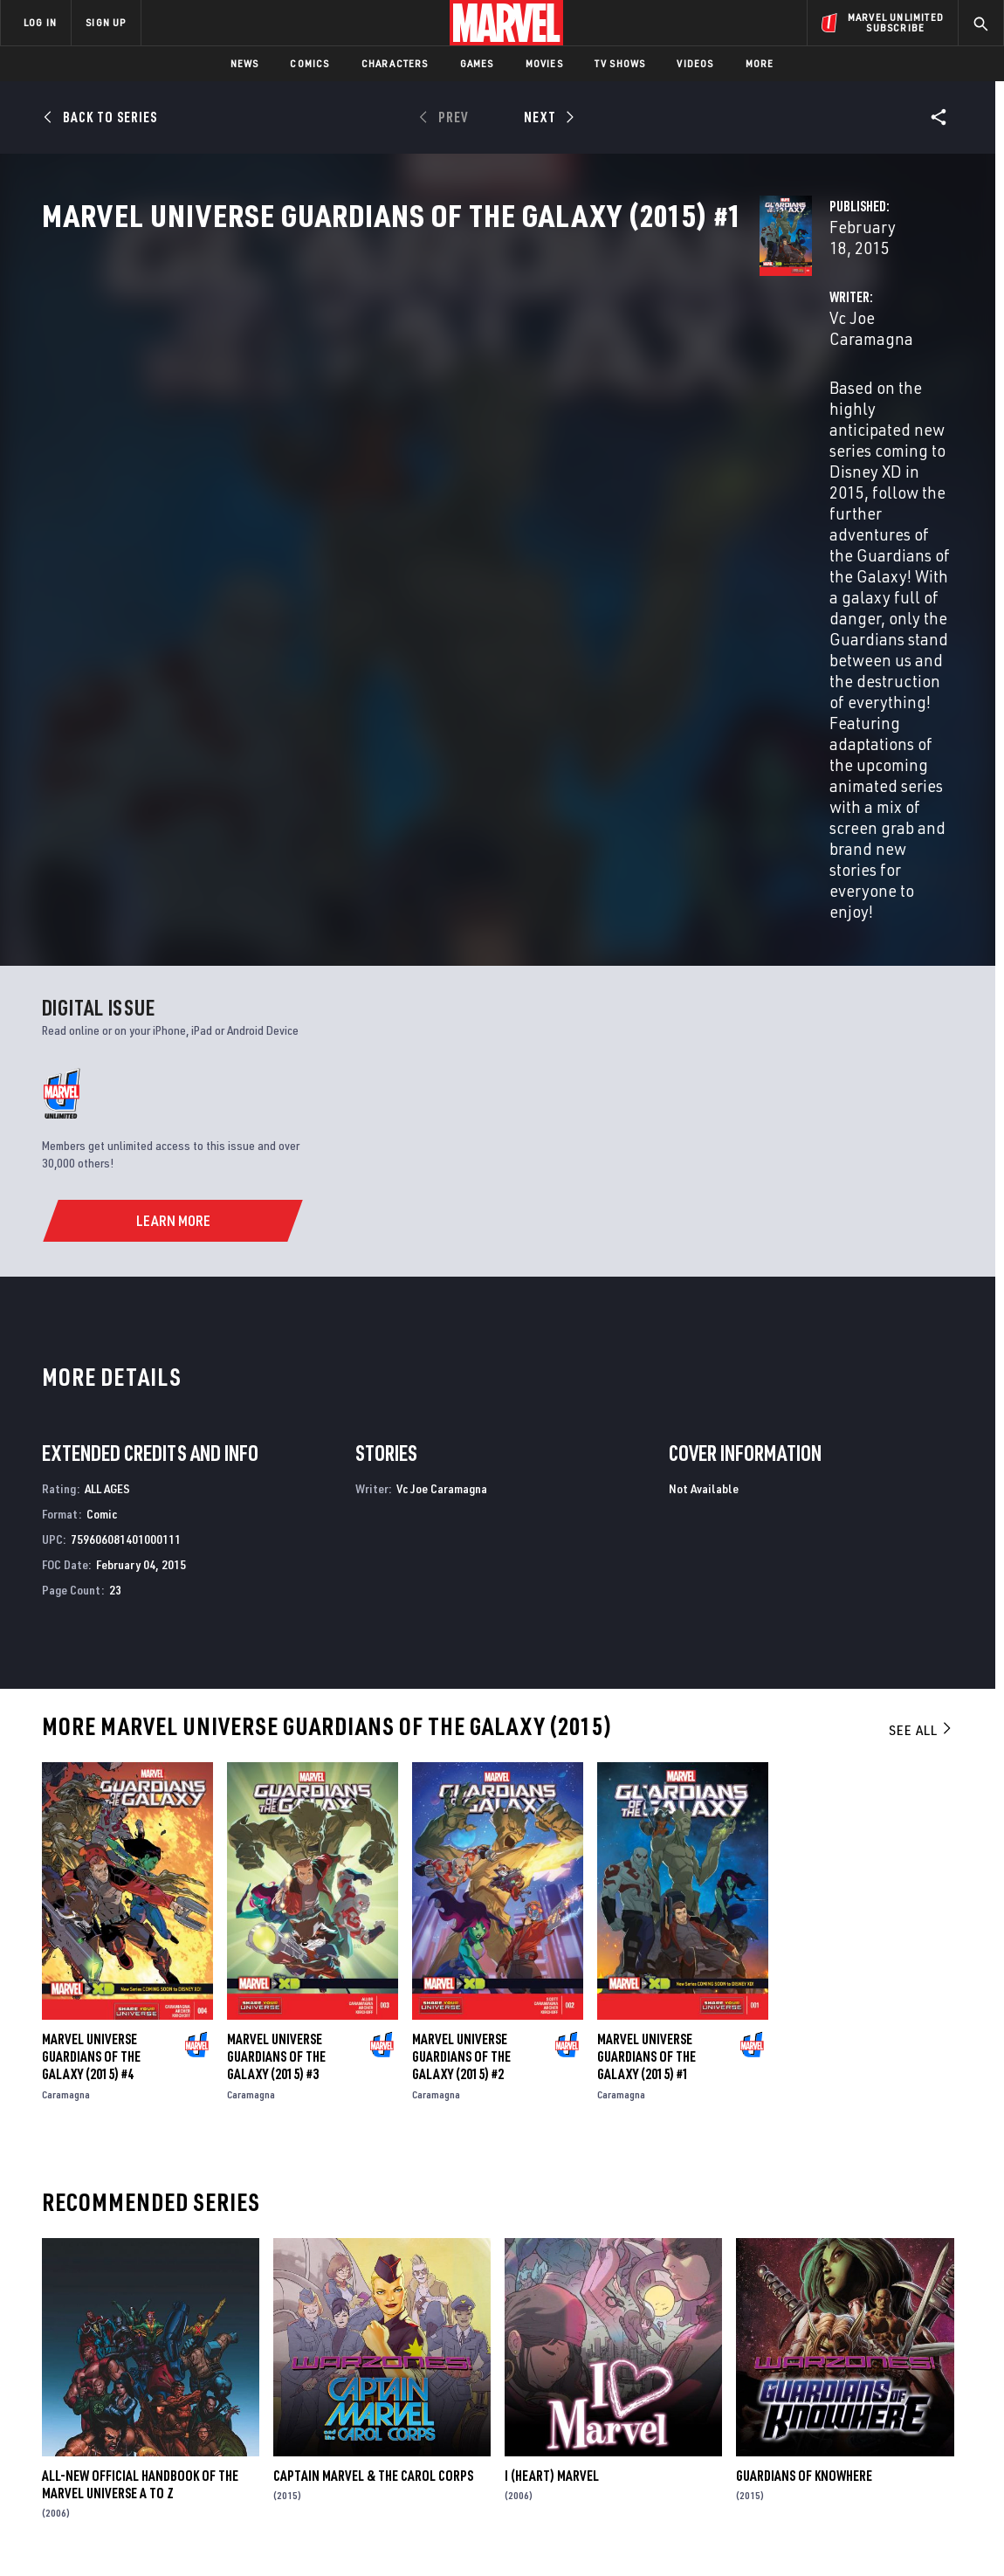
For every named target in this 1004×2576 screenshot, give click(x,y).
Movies (544, 63)
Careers (166, 2393)
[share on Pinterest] (890, 2424)
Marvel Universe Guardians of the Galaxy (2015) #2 (461, 1738)
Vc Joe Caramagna (393, 412)
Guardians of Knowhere (804, 2157)
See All (921, 1412)
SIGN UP (106, 22)
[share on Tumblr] (938, 2386)
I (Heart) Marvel (552, 2157)
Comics (309, 63)
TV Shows (620, 63)
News (244, 63)
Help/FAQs (171, 2368)
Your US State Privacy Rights (287, 2534)
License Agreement (693, 2534)
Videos (695, 63)
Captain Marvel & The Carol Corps (373, 2157)
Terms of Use (90, 2534)
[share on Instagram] (890, 2386)
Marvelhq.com (351, 2393)
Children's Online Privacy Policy (557, 2534)
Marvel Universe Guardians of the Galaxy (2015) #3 (276, 1738)
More (760, 63)
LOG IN (40, 22)
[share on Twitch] (938, 2424)
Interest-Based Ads (803, 2534)
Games (477, 63)
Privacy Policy (171, 2534)
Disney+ (331, 2368)
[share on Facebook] (795, 2387)
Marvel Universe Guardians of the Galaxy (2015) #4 (91, 1738)
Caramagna (66, 1775)
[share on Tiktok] (794, 2460)
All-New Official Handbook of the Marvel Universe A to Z (140, 2165)
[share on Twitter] (842, 2386)
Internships (178, 2418)
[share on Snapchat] (842, 2424)
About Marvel (183, 2343)
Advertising (344, 2343)
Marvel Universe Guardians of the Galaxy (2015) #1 (646, 1738)
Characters (395, 63)
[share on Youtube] (794, 2424)
